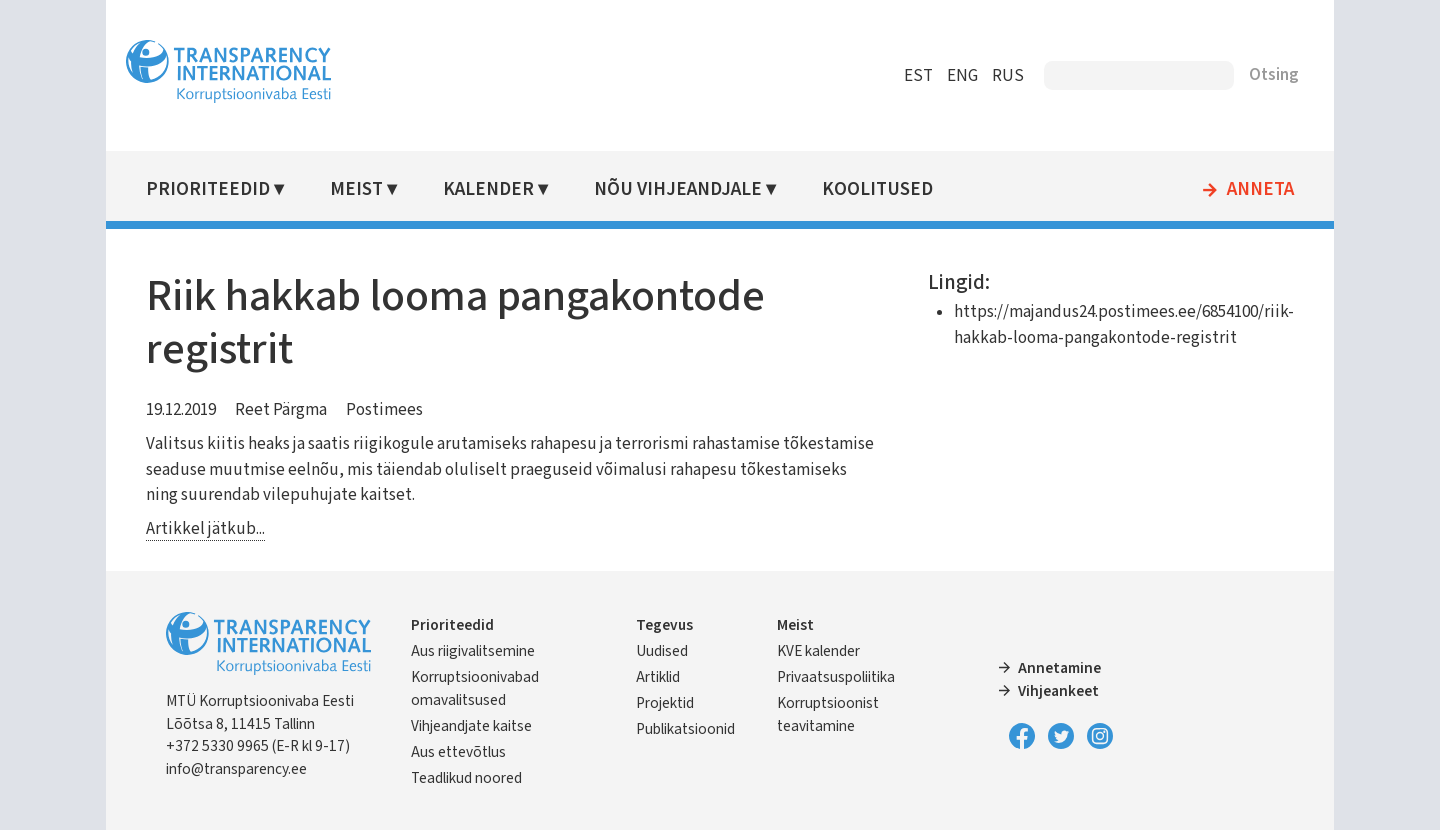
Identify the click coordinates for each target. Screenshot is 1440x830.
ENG (948, 76)
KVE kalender (819, 651)
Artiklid (662, 677)
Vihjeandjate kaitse (485, 726)
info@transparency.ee (250, 769)
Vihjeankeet (1054, 691)
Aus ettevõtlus (472, 752)
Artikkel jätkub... (219, 529)
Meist (369, 189)
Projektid (669, 703)
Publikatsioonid (689, 729)
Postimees (398, 410)
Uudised (666, 651)
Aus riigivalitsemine (487, 651)
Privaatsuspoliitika (837, 677)
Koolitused (886, 189)
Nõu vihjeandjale (688, 189)
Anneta (1246, 190)
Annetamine (1055, 668)
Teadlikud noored (480, 778)
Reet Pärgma (295, 410)
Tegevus (668, 625)
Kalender (500, 189)
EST (904, 76)
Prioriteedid (222, 189)
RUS (994, 76)
